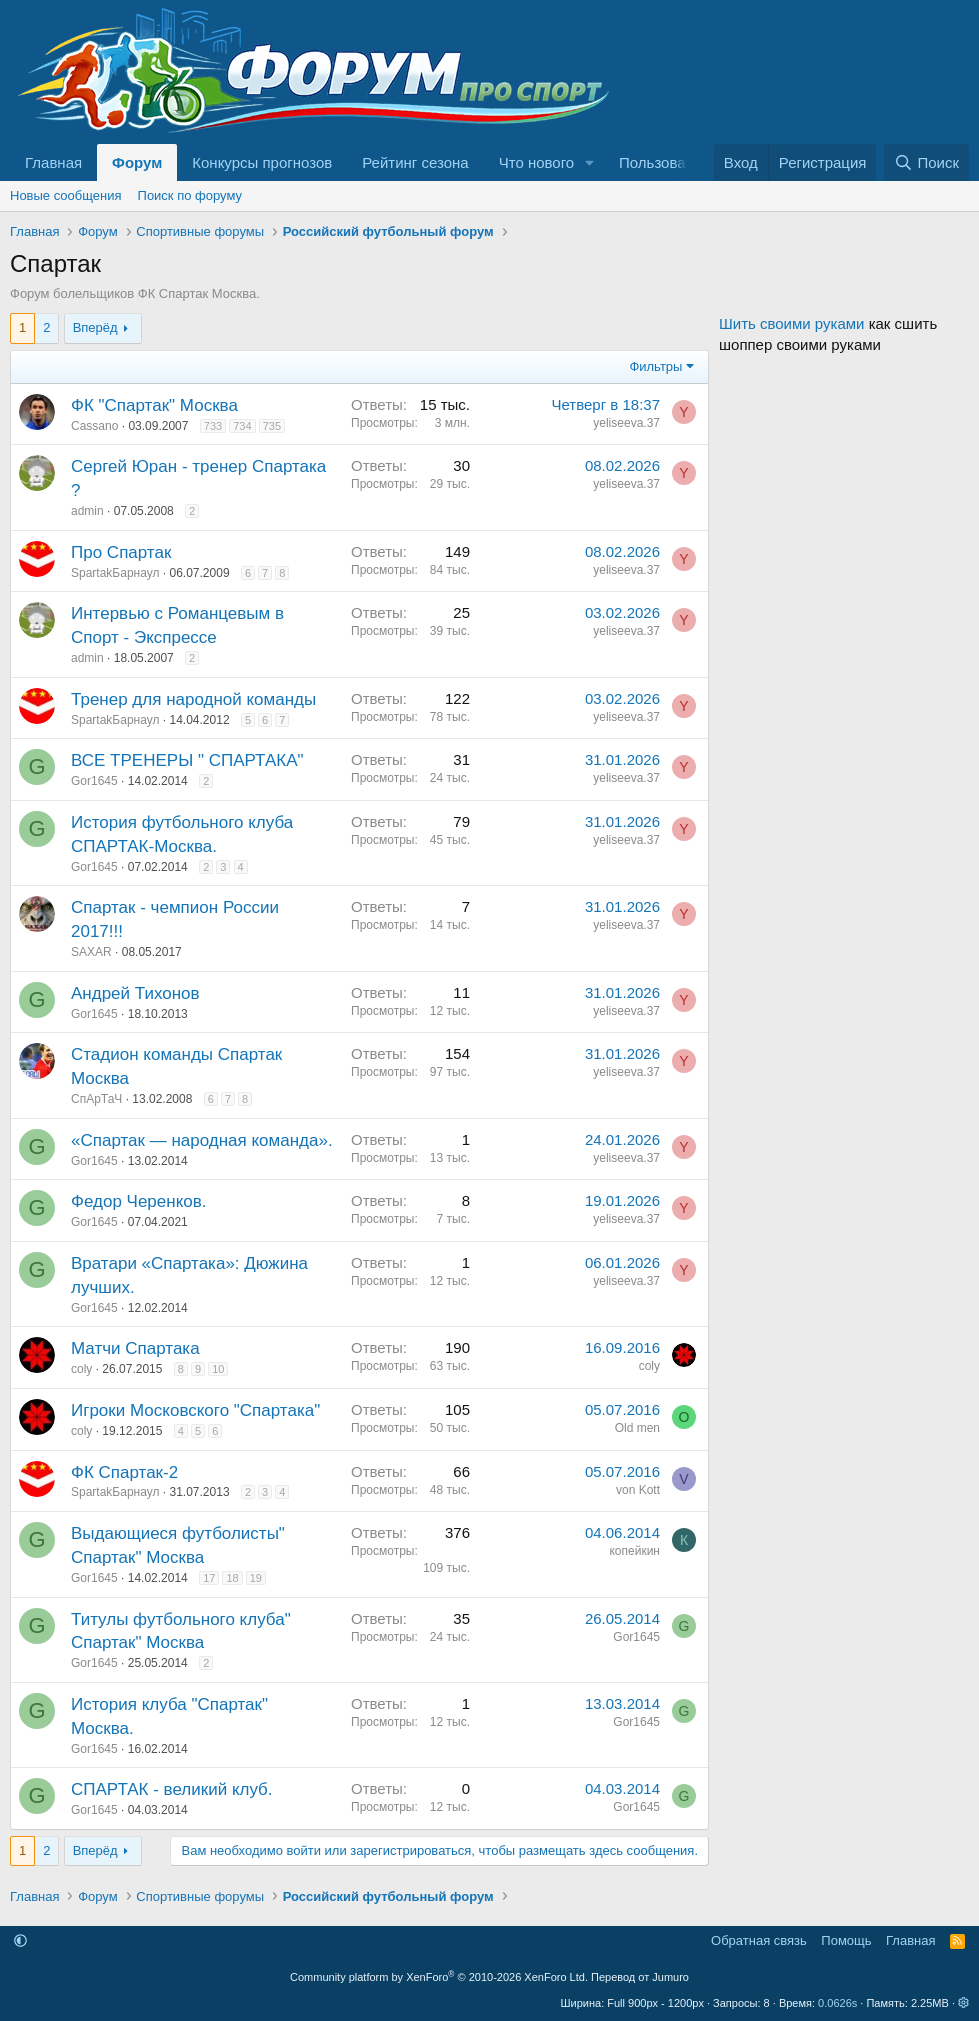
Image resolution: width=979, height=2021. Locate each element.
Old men (637, 1428)
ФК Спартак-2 (124, 1472)
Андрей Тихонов (135, 993)
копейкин (634, 1551)
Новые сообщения (66, 195)
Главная (53, 162)
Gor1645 (94, 781)
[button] (590, 162)
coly (81, 1369)
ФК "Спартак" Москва (154, 405)
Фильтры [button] (655, 366)
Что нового (536, 162)
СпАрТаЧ (96, 1099)
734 (242, 426)
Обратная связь (759, 1940)
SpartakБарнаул (115, 573)
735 (272, 426)
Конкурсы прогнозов (262, 162)
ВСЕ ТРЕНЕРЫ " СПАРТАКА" (187, 760)
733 (213, 426)
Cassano (94, 426)
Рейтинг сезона (415, 162)
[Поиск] (926, 162)
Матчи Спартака (135, 1348)
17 (209, 1578)
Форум (137, 162)
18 (232, 1578)
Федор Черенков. (138, 1201)
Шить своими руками (791, 323)
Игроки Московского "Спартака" (195, 1410)
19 (256, 1578)
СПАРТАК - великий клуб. (172, 1789)
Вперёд (95, 327)
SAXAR (91, 952)
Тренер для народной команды (193, 699)
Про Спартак (121, 552)
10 (218, 1369)
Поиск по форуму (190, 195)
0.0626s (837, 2003)
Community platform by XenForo (439, 1977)
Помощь (846, 1940)
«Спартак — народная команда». (202, 1140)
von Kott (638, 1490)
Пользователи (668, 162)
